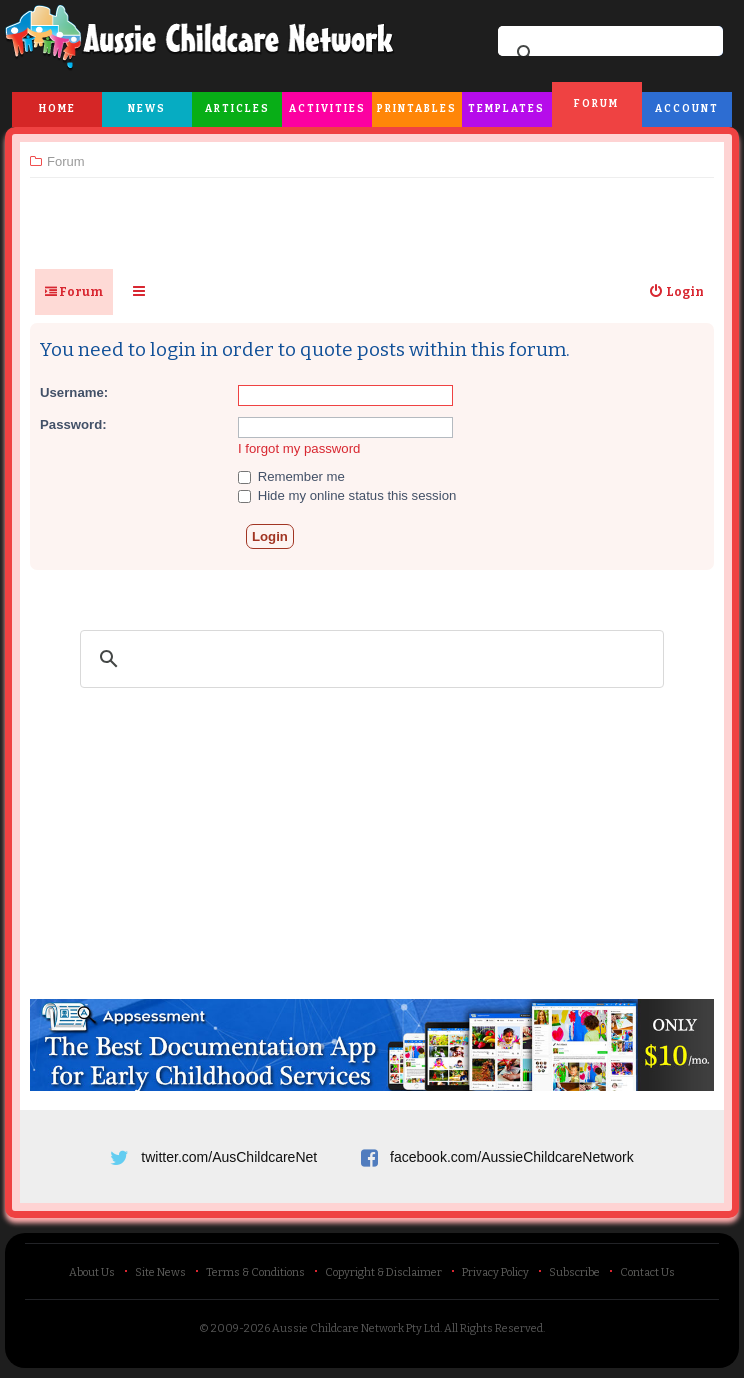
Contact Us (647, 1272)
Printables (417, 109)
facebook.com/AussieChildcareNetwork (512, 1157)
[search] (607, 54)
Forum (596, 104)
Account (687, 109)
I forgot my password (299, 448)
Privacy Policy (495, 1272)
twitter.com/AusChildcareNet (229, 1157)
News (147, 109)
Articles (237, 109)
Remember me (291, 476)
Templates (506, 109)
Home (57, 109)
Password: (73, 424)
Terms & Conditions (255, 1272)
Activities (327, 109)
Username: (74, 392)
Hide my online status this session (347, 495)
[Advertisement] (372, 215)
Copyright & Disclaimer (383, 1272)
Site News (160, 1272)
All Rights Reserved (493, 1328)
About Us (92, 1272)
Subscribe (574, 1272)
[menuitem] (676, 292)
